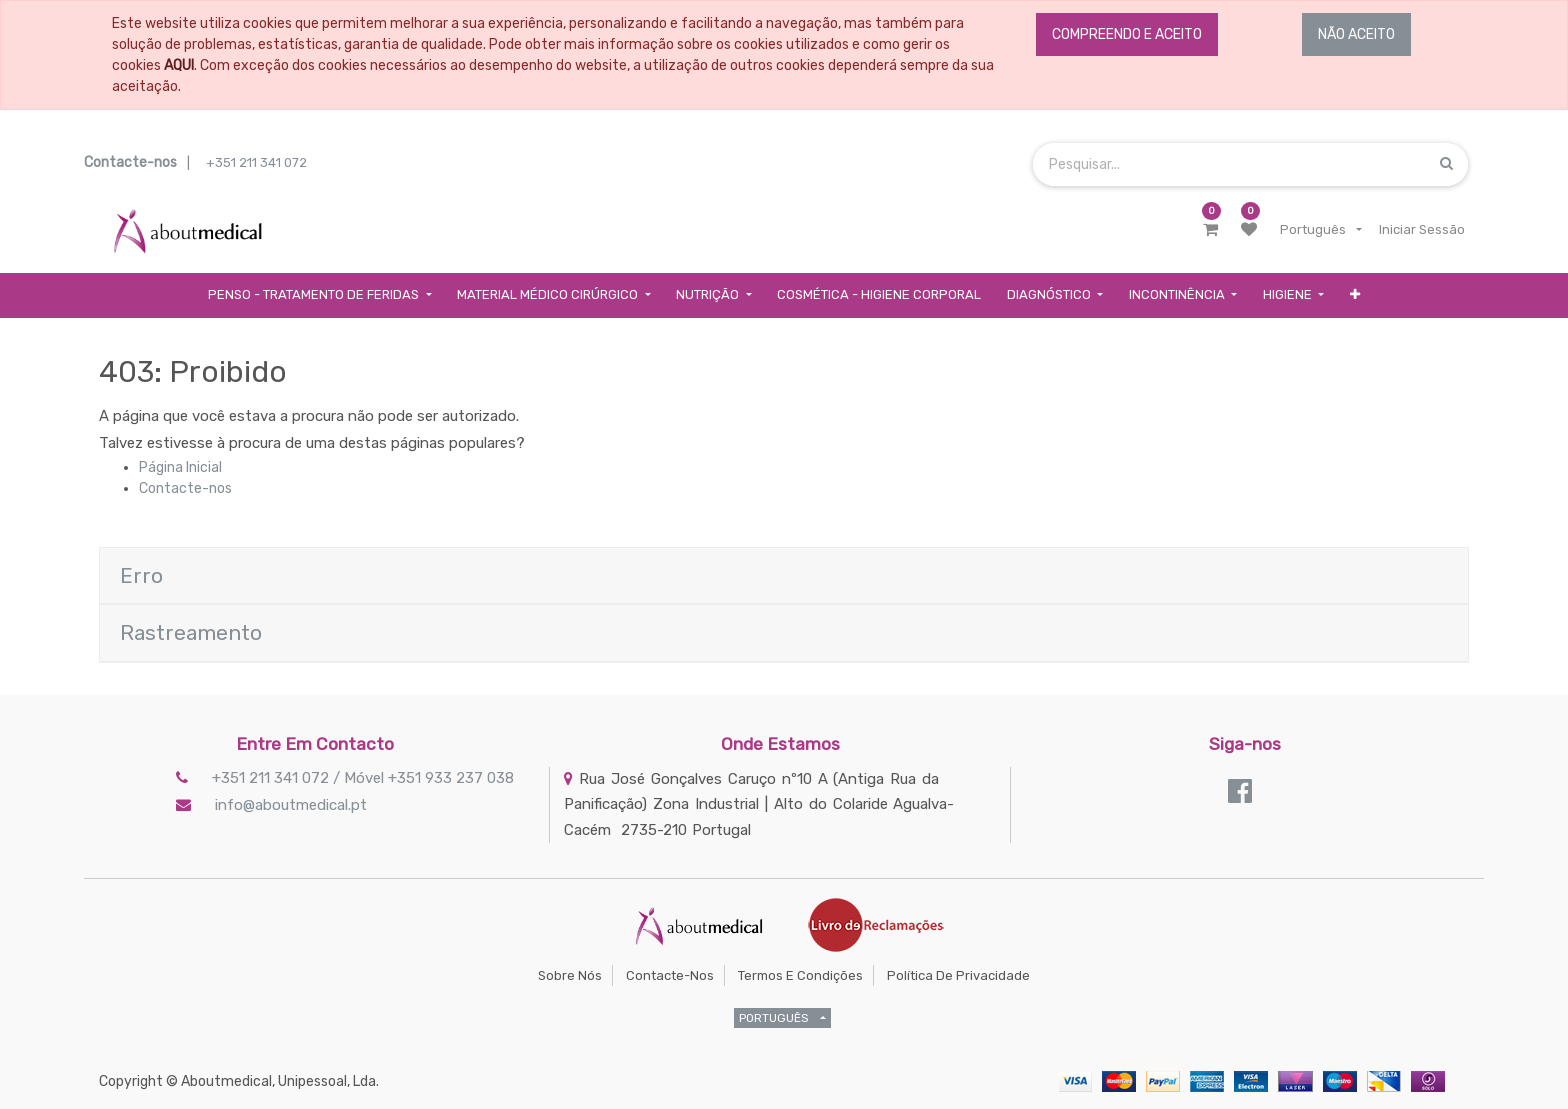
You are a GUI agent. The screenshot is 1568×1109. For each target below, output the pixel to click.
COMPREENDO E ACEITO (1127, 34)
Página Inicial (180, 467)
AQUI (179, 65)
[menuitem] (879, 295)
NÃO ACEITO (1356, 34)
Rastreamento (191, 632)
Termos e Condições (800, 975)
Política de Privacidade (958, 975)
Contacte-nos (185, 488)
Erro (141, 575)
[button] (1355, 295)
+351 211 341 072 (256, 162)
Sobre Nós (570, 975)
